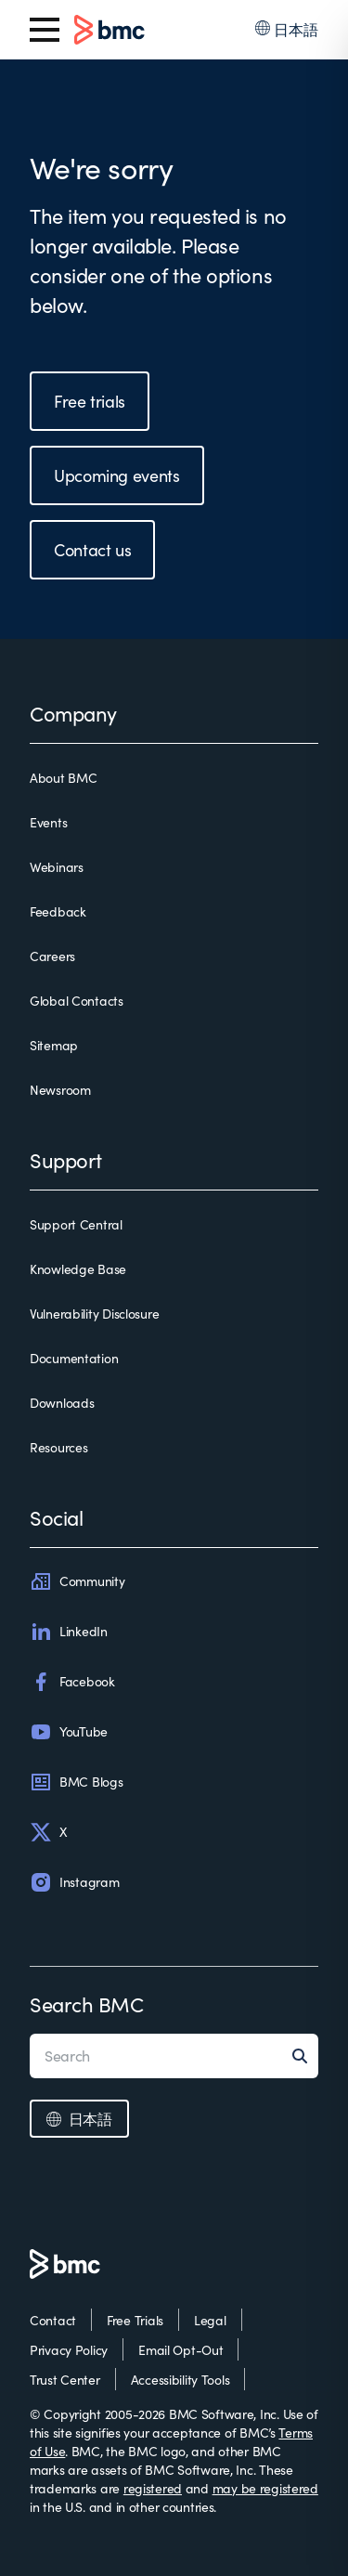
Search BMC (87, 2004)
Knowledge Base (78, 1269)
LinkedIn (69, 1631)
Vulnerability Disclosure (94, 1313)
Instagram (74, 1882)
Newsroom (60, 1090)
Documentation (74, 1358)
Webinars (57, 867)
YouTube (69, 1732)
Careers (52, 956)
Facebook (72, 1682)
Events (48, 822)
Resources (58, 1447)
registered (152, 2488)
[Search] (305, 2056)
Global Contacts (76, 1000)
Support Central (76, 1224)
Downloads (62, 1403)
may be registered (265, 2488)
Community (77, 1581)
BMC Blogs (76, 1782)
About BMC (63, 778)
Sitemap (54, 1045)
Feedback (58, 911)
